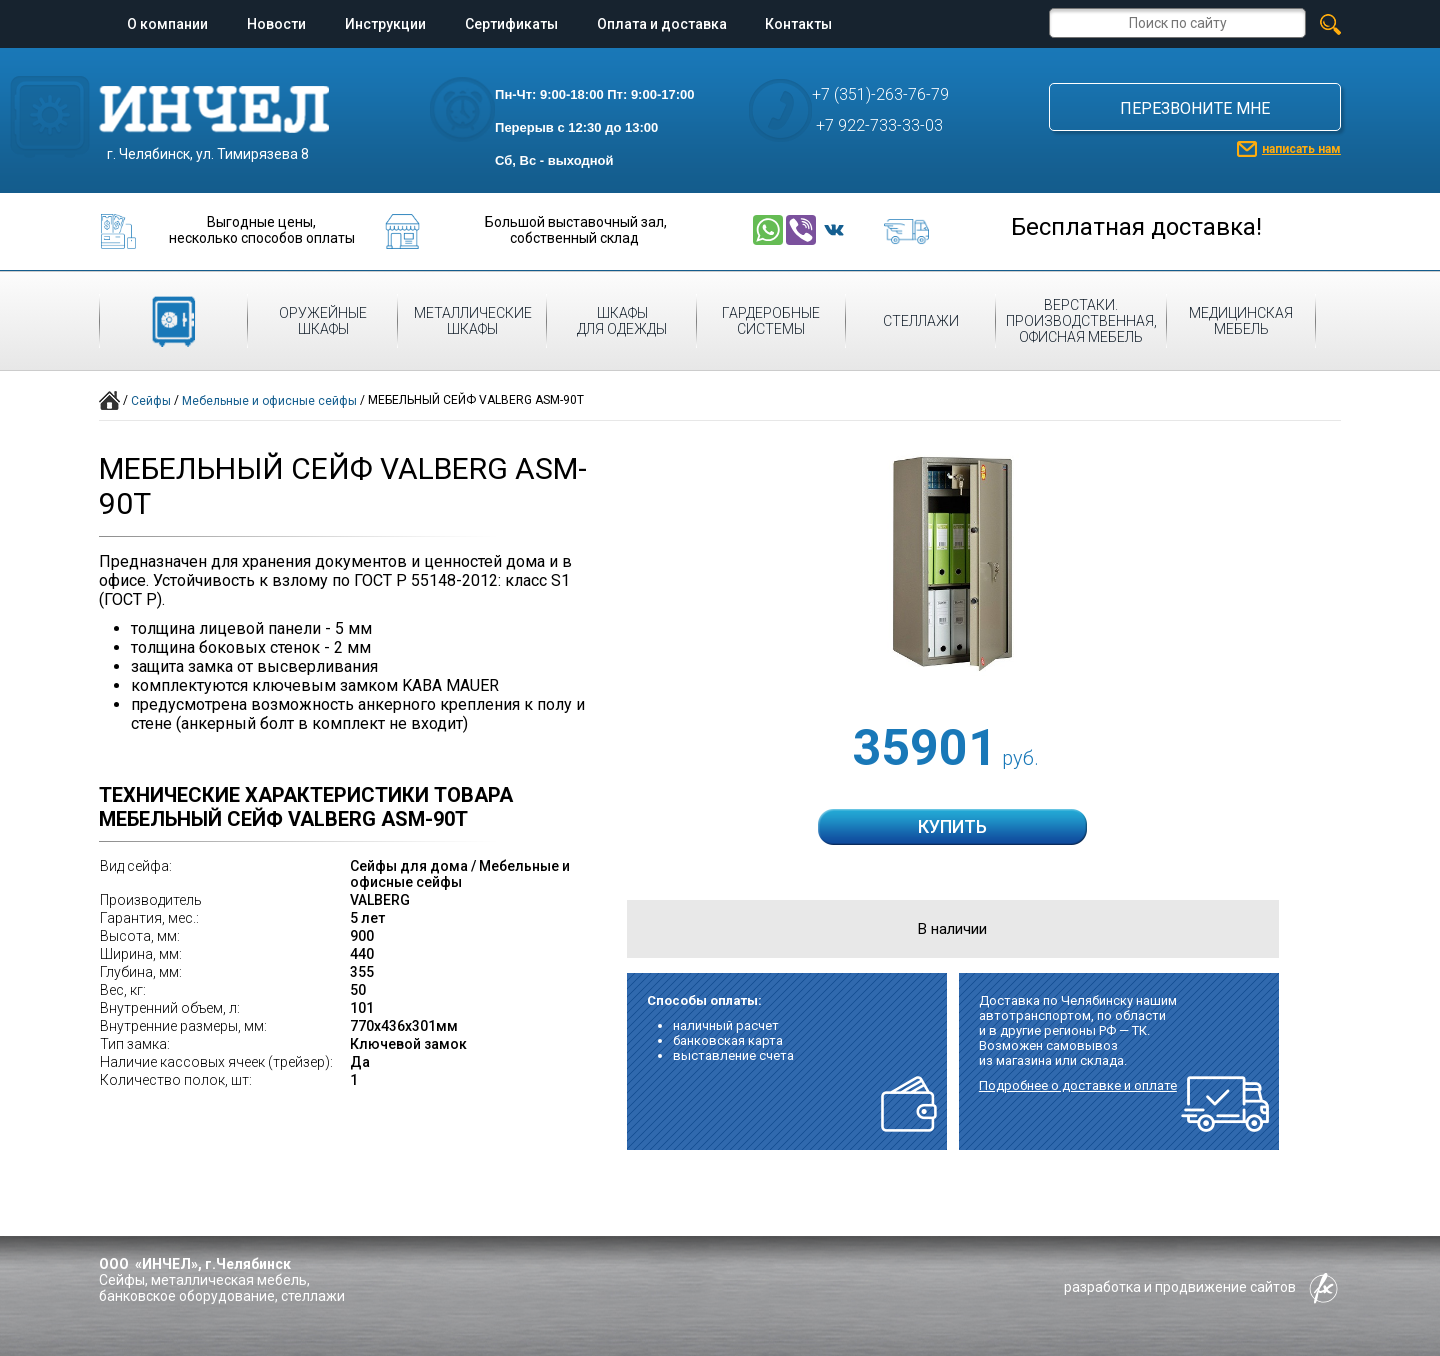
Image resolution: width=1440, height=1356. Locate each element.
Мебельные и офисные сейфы (269, 401)
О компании (167, 24)
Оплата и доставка (662, 24)
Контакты (798, 24)
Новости (276, 24)
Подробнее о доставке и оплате (1078, 1085)
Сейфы (151, 401)
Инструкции (385, 24)
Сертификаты (511, 24)
